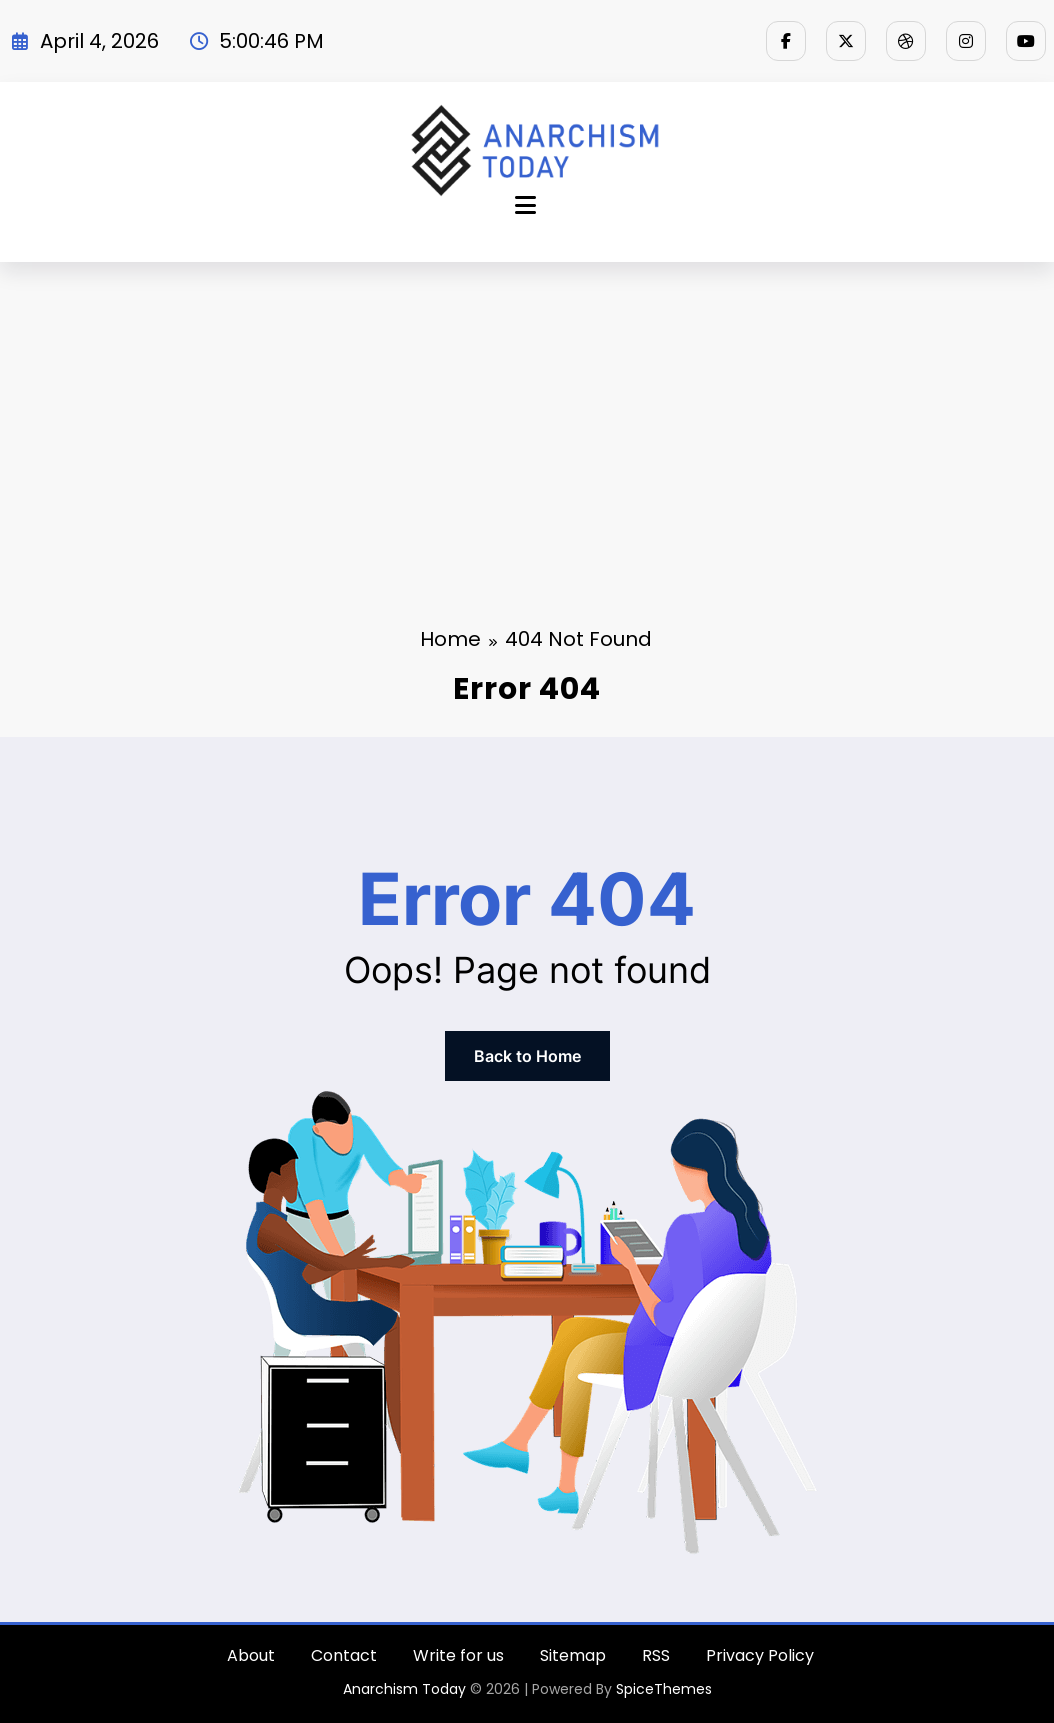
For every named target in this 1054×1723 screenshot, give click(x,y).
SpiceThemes (664, 1689)
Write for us (458, 1655)
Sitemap (573, 1655)
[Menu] (525, 205)
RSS (656, 1655)
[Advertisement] (527, 412)
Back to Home (527, 1056)
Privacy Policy (760, 1655)
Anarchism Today (404, 1689)
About (251, 1655)
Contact (344, 1655)
